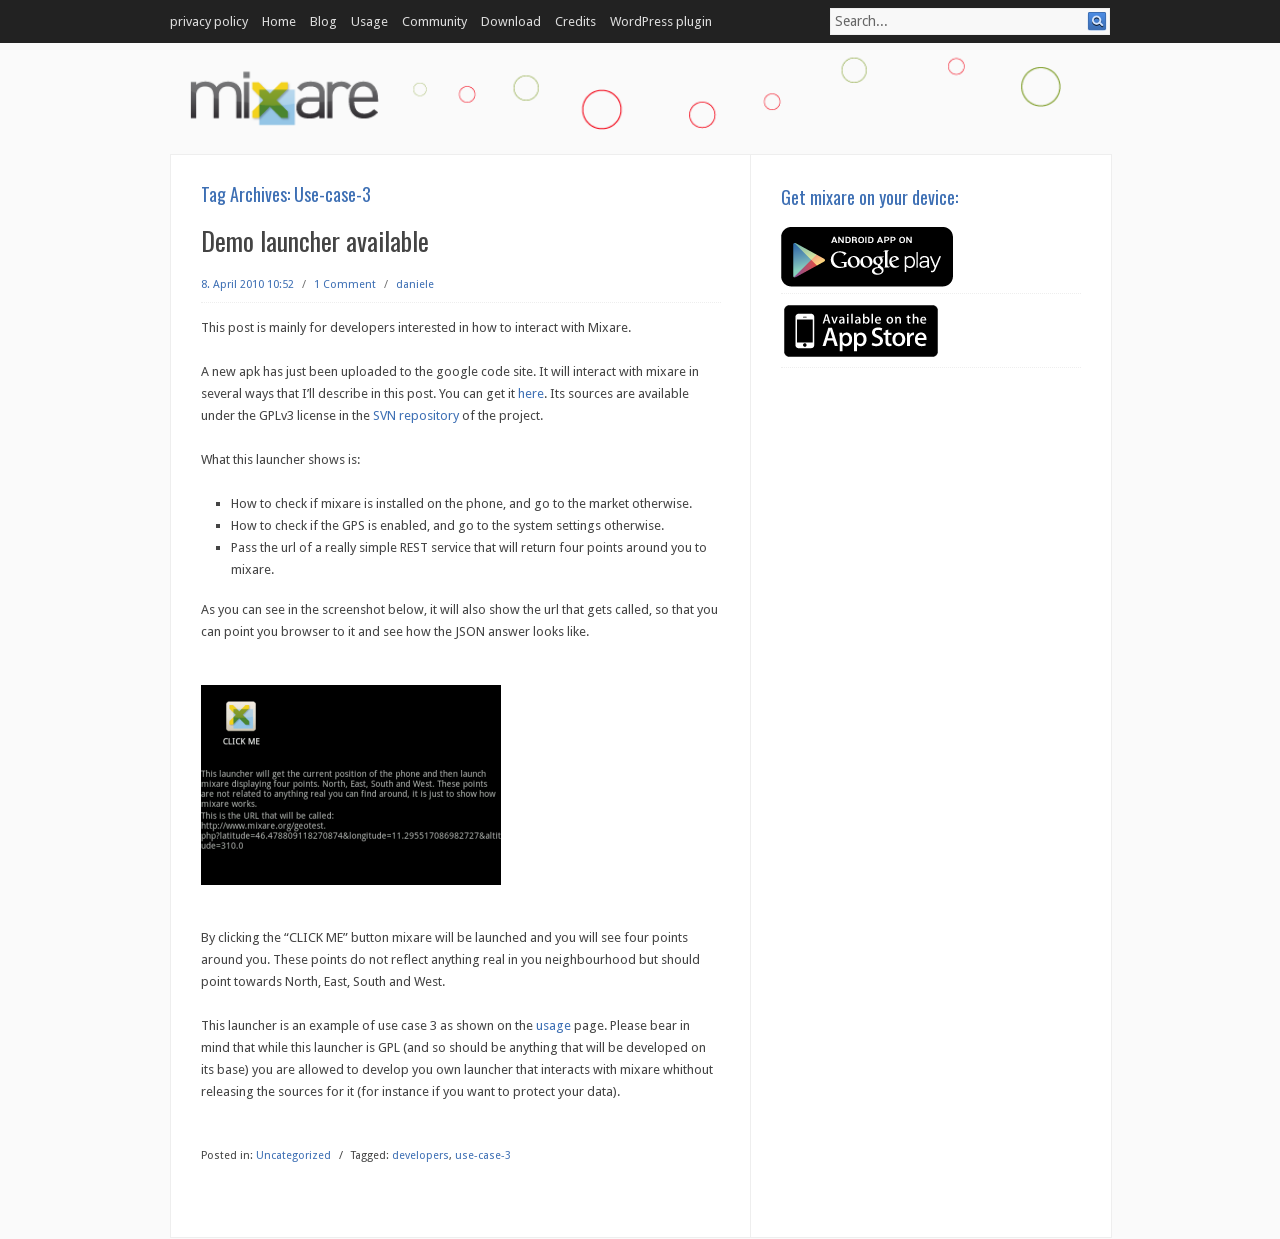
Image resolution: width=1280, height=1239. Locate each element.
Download (511, 21)
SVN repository (416, 415)
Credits (575, 21)
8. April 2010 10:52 (247, 284)
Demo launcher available (315, 240)
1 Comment (345, 284)
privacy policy (209, 21)
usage (553, 1025)
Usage (369, 21)
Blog (323, 21)
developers (420, 1155)
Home (279, 21)
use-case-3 (483, 1155)
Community (434, 21)
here (531, 393)
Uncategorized (293, 1155)
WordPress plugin (661, 21)
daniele (415, 284)
